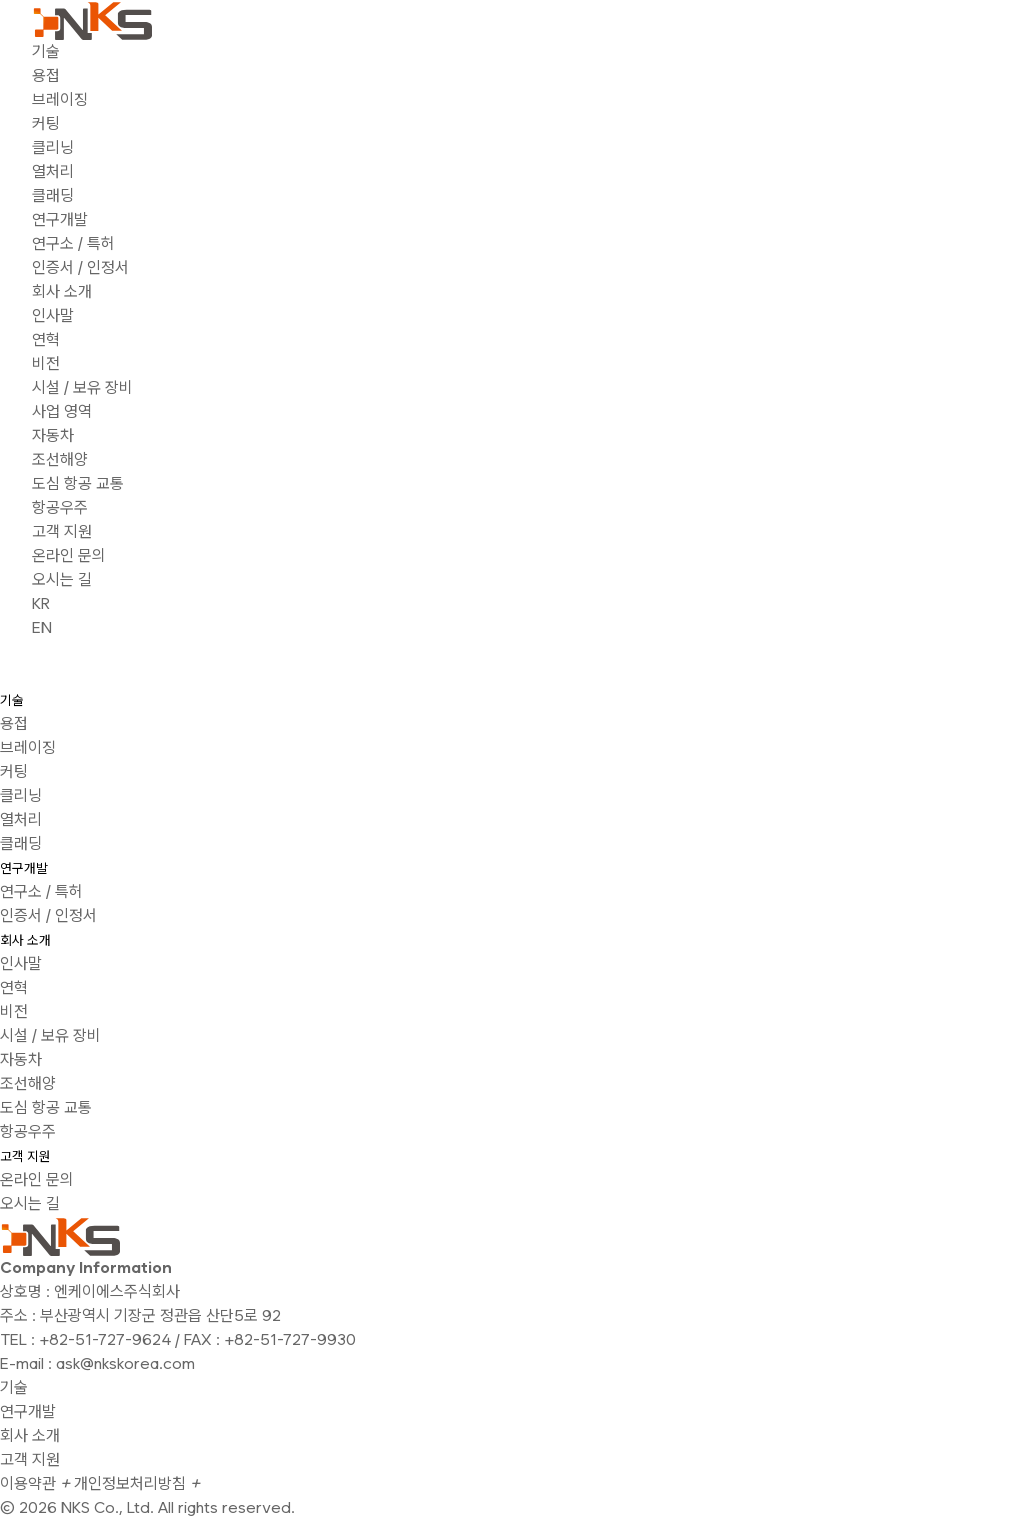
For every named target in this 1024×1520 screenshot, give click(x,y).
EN (42, 627)
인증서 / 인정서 (80, 267)
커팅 (46, 123)
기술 (46, 51)
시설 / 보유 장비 (82, 387)
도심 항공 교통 (78, 483)
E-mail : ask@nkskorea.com (97, 1363)
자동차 (53, 435)
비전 (46, 363)
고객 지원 (62, 531)
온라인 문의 (69, 555)
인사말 (53, 315)
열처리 (53, 171)
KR (41, 603)
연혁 (46, 339)
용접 (46, 75)
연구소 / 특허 (73, 243)
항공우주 (60, 507)
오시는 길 (62, 579)
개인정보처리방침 (137, 1483)
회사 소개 (62, 291)
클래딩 (53, 195)
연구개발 (60, 219)
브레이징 (60, 99)
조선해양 (60, 459)
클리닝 (53, 147)
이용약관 (35, 1483)
